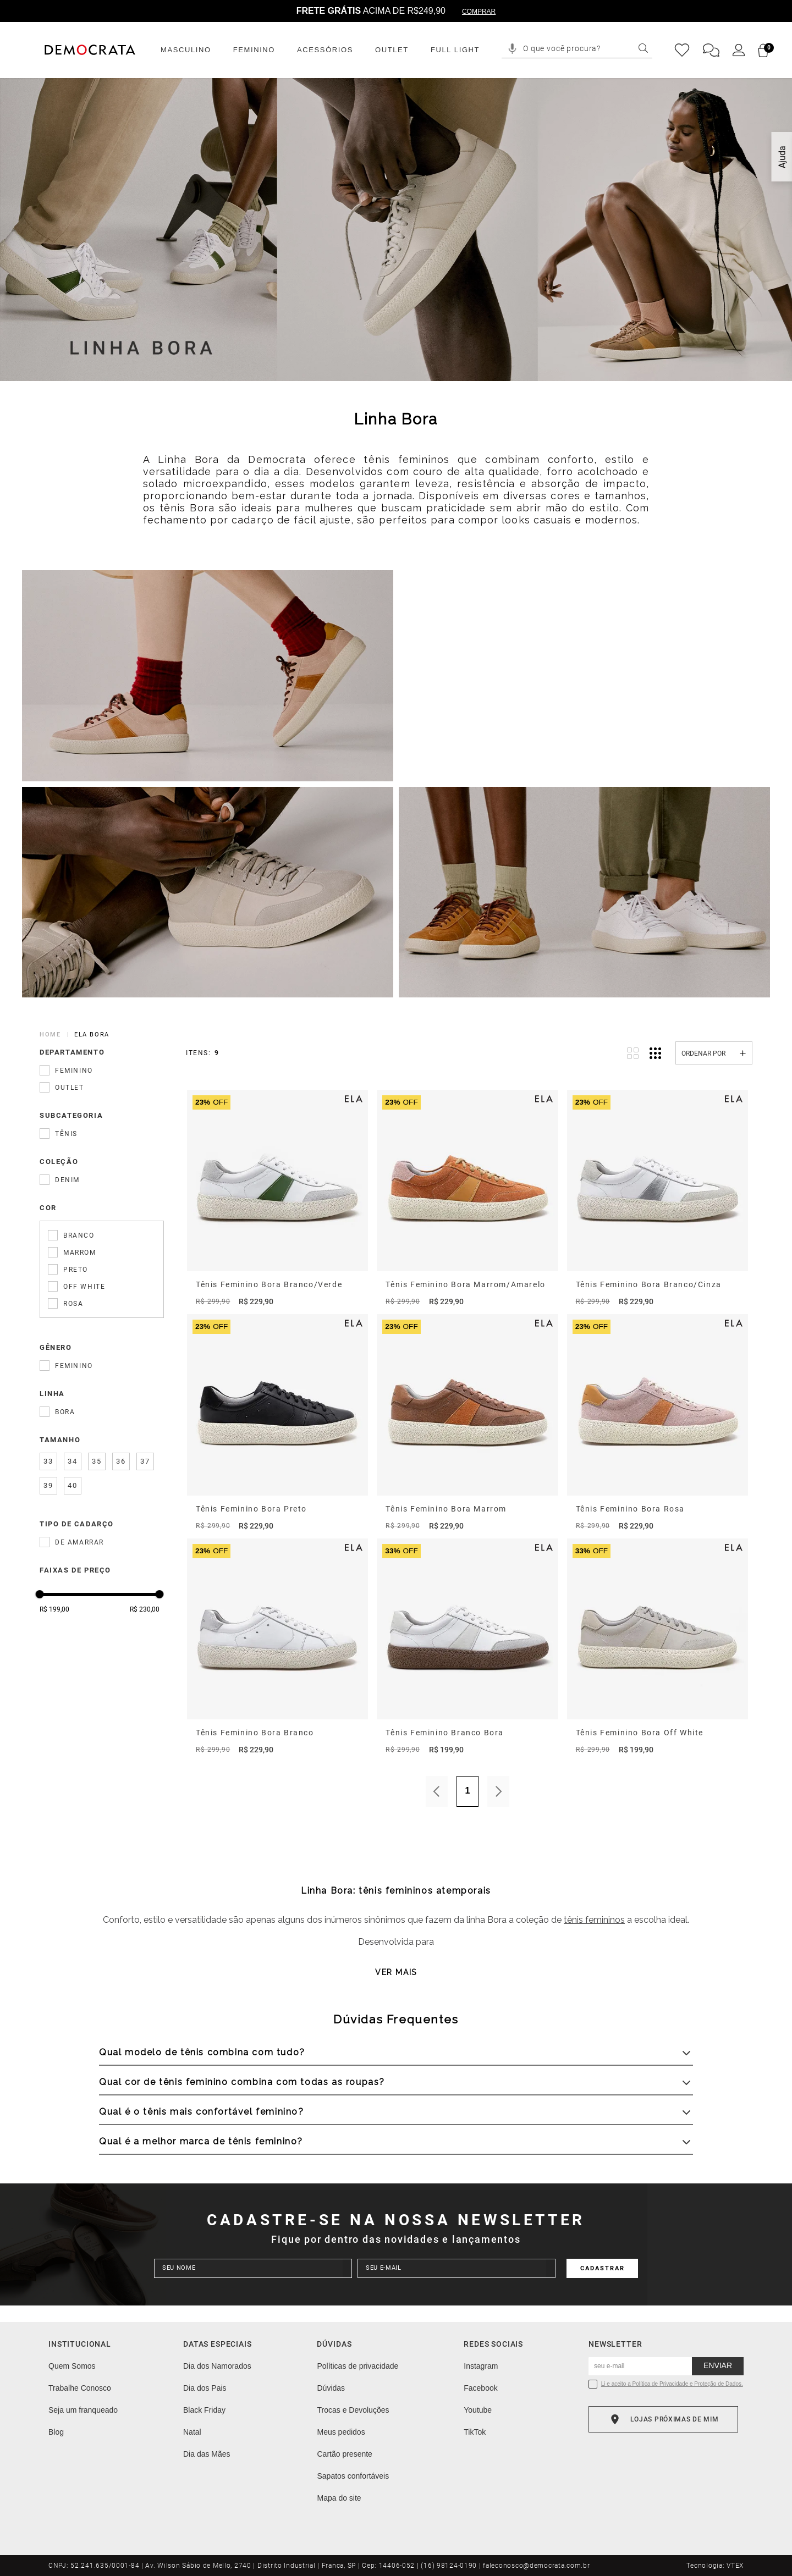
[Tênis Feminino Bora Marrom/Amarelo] (467, 1199)
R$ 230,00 (145, 1609)
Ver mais (396, 1972)
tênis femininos (594, 1920)
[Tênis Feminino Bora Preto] (277, 1423)
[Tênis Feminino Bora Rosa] (657, 1423)
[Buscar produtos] (643, 48)
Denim (67, 1180)
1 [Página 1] (467, 1790)
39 (48, 1486)
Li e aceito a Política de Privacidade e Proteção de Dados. (672, 2384)
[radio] (633, 1052)
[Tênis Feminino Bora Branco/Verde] (277, 1199)
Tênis (66, 1134)
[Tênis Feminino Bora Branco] (277, 1647)
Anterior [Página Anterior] (437, 1791)
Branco (79, 1235)
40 (72, 1486)
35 (96, 1461)
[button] (512, 49)
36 (120, 1461)
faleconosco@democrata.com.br (536, 2565)
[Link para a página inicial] (52, 1034)
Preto (75, 1269)
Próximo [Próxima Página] (498, 1791)
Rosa (73, 1304)
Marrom (79, 1252)
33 (48, 1461)
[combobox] (585, 49)
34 (72, 1461)
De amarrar (79, 1542)
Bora (65, 1412)
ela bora (91, 1034)
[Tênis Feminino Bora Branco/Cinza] (657, 1199)
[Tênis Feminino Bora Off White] (657, 1647)
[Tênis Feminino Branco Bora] (467, 1647)
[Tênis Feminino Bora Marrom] (467, 1423)
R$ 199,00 (54, 1609)
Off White (84, 1286)
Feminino (74, 1070)
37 (145, 1461)
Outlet (69, 1087)
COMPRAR (479, 11)
